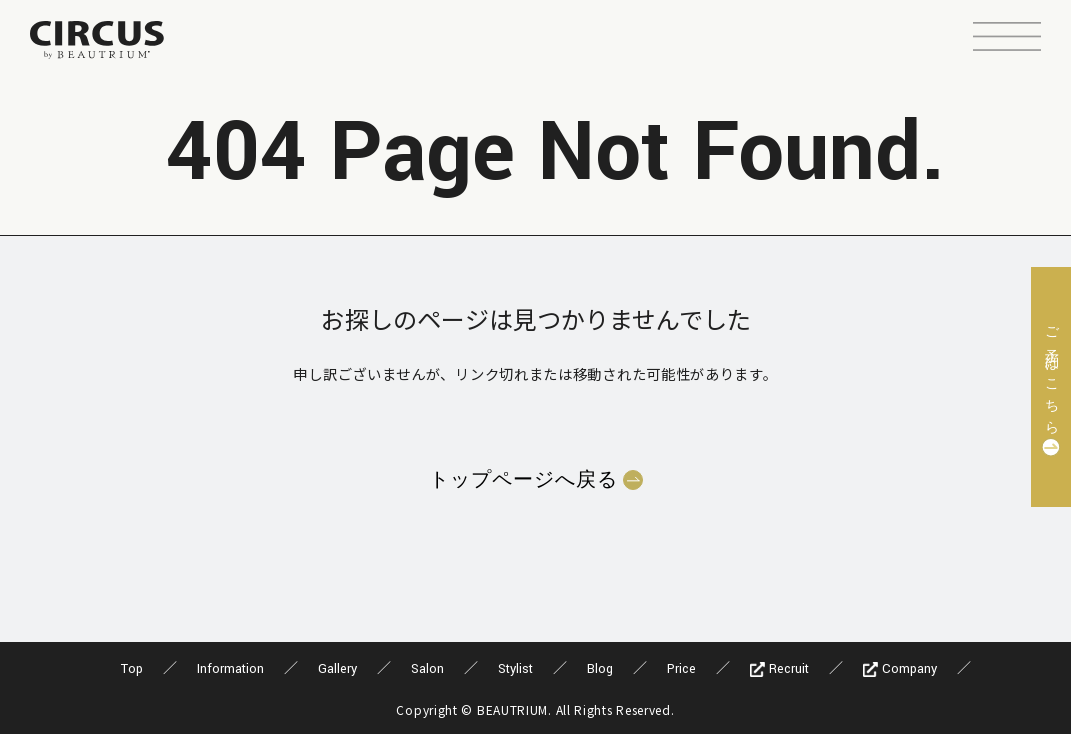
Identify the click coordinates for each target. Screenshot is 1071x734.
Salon (427, 669)
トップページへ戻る (523, 480)
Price (681, 669)
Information (230, 669)
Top (132, 669)
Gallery (337, 669)
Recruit (779, 669)
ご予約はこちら (1051, 374)
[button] (1007, 39)
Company (900, 669)
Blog (600, 669)
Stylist (515, 669)
